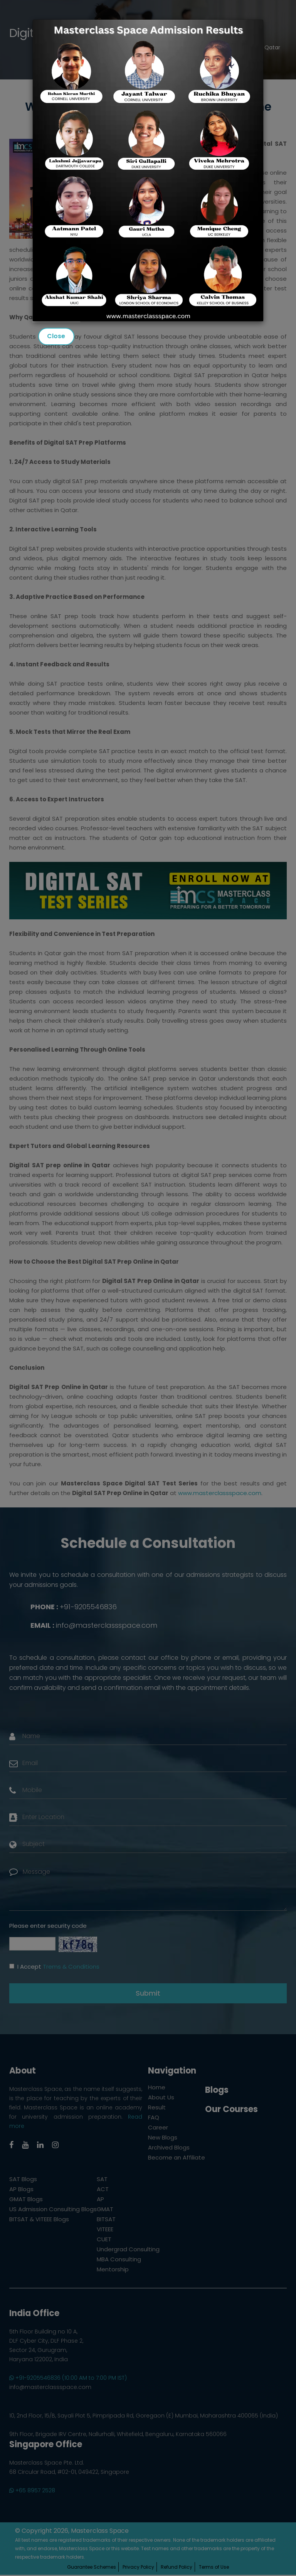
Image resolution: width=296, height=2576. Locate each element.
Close (56, 336)
